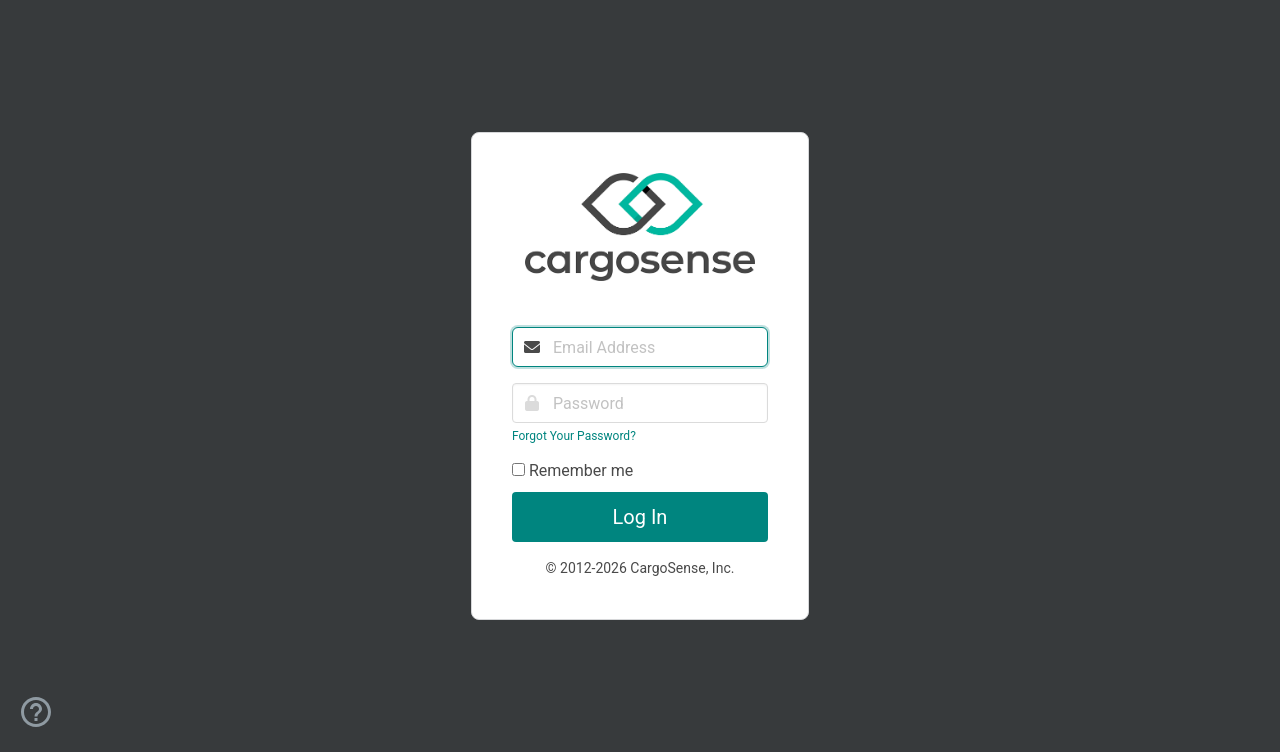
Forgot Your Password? (574, 436)
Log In (640, 517)
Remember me (572, 470)
